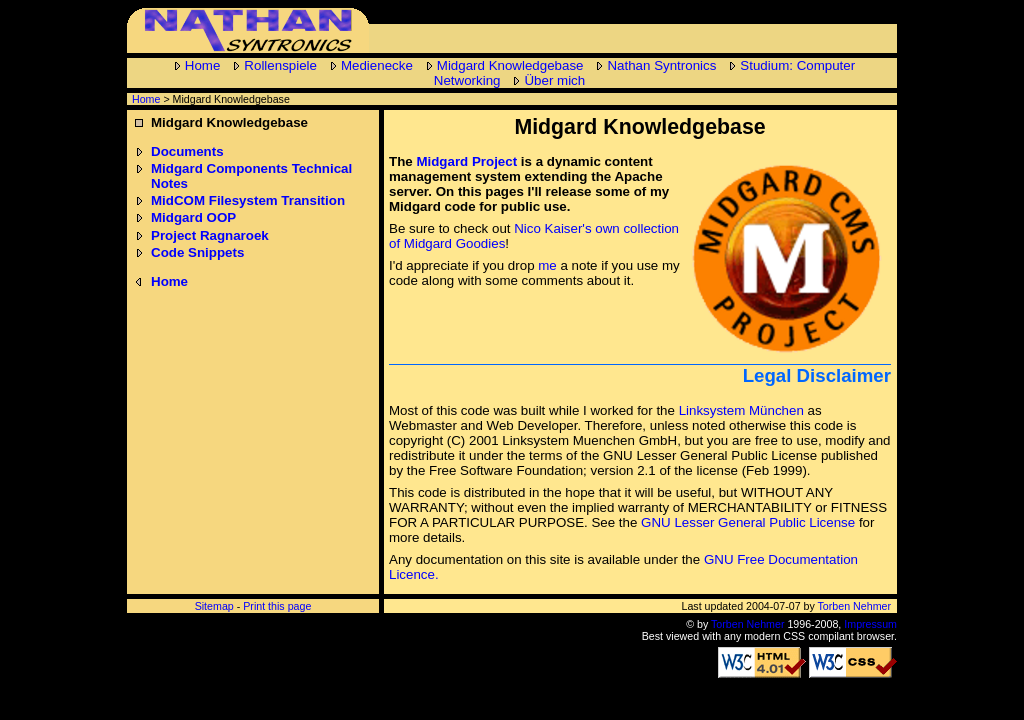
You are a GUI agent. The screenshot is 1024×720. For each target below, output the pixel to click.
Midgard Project (466, 161)
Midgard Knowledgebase (510, 65)
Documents (187, 151)
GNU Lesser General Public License (748, 522)
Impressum (870, 624)
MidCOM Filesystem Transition (248, 200)
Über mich (554, 80)
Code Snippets (197, 252)
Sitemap (214, 606)
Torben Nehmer (854, 606)
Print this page (277, 606)
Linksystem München (741, 410)
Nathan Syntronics (661, 65)
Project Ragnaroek (210, 235)
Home (203, 65)
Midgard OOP (193, 217)
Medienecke (377, 65)
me (547, 265)
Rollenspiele (280, 65)
